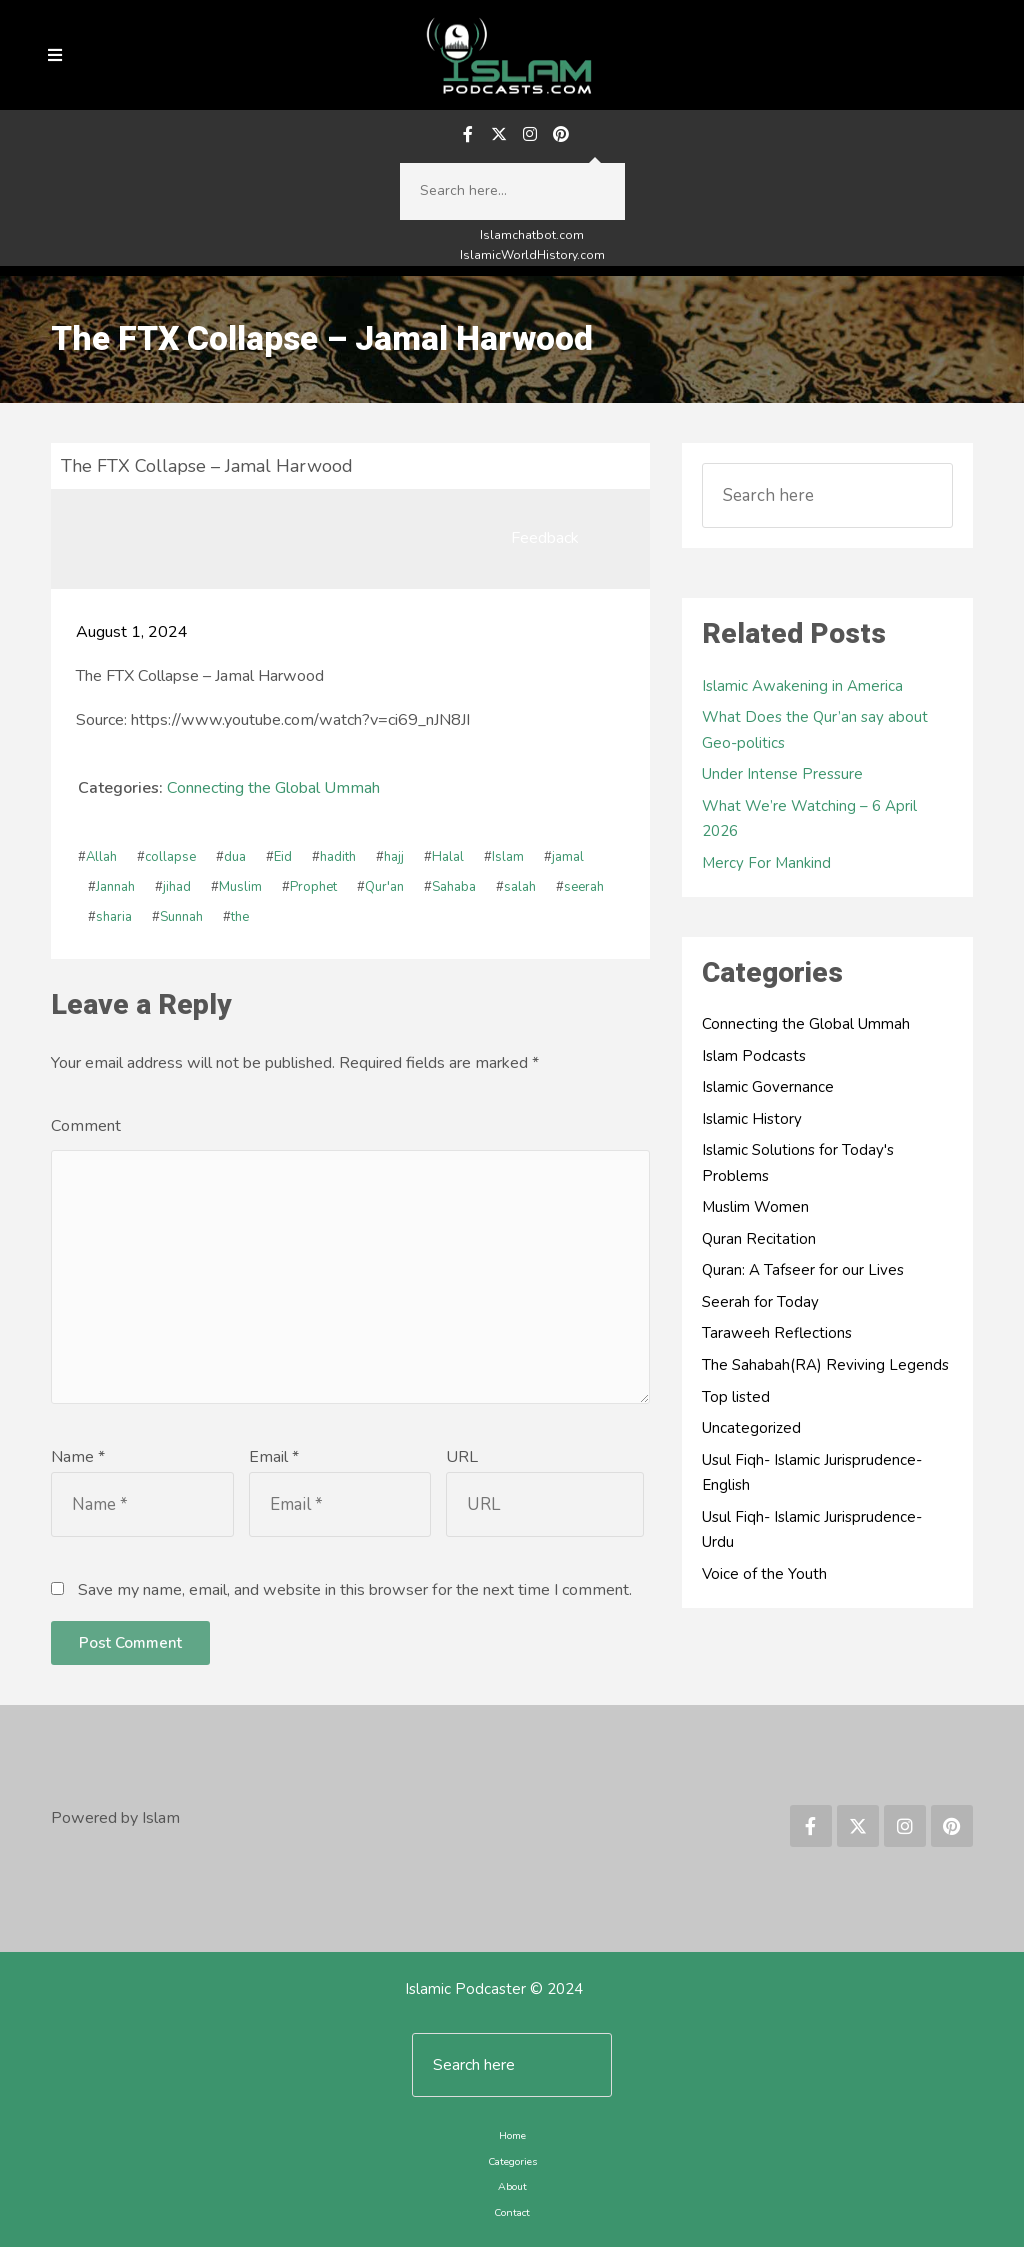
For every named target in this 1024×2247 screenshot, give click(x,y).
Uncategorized (751, 1428)
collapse (170, 857)
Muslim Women (755, 1207)
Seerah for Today (760, 1302)
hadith (338, 857)
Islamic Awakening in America (802, 686)
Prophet (313, 887)
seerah (584, 887)
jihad (177, 887)
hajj (394, 857)
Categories (512, 2161)
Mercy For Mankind (766, 863)
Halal (448, 857)
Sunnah (181, 917)
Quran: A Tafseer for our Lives (803, 1270)
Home (512, 2135)
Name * (78, 1457)
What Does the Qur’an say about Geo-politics (815, 730)
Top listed (736, 1397)
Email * (274, 1457)
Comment (86, 1126)
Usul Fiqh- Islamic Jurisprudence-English (812, 1473)
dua (235, 857)
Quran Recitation (759, 1239)
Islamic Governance (768, 1087)
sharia (114, 917)
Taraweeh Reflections (777, 1333)
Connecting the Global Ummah (273, 788)
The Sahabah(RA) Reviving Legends (825, 1365)
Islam (508, 857)
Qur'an (384, 887)
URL (462, 1457)
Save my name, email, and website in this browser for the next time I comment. (355, 1590)
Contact (512, 2212)
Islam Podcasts (754, 1056)
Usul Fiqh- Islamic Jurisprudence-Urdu (812, 1530)
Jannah (115, 887)
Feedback (545, 538)
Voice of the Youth (764, 1574)
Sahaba (454, 887)
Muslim (240, 887)
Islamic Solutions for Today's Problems (798, 1163)
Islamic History (752, 1119)
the (240, 917)
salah (520, 887)
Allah (101, 857)
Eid (283, 857)
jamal (568, 857)
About (512, 2186)
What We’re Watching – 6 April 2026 (809, 819)
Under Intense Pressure (782, 774)
